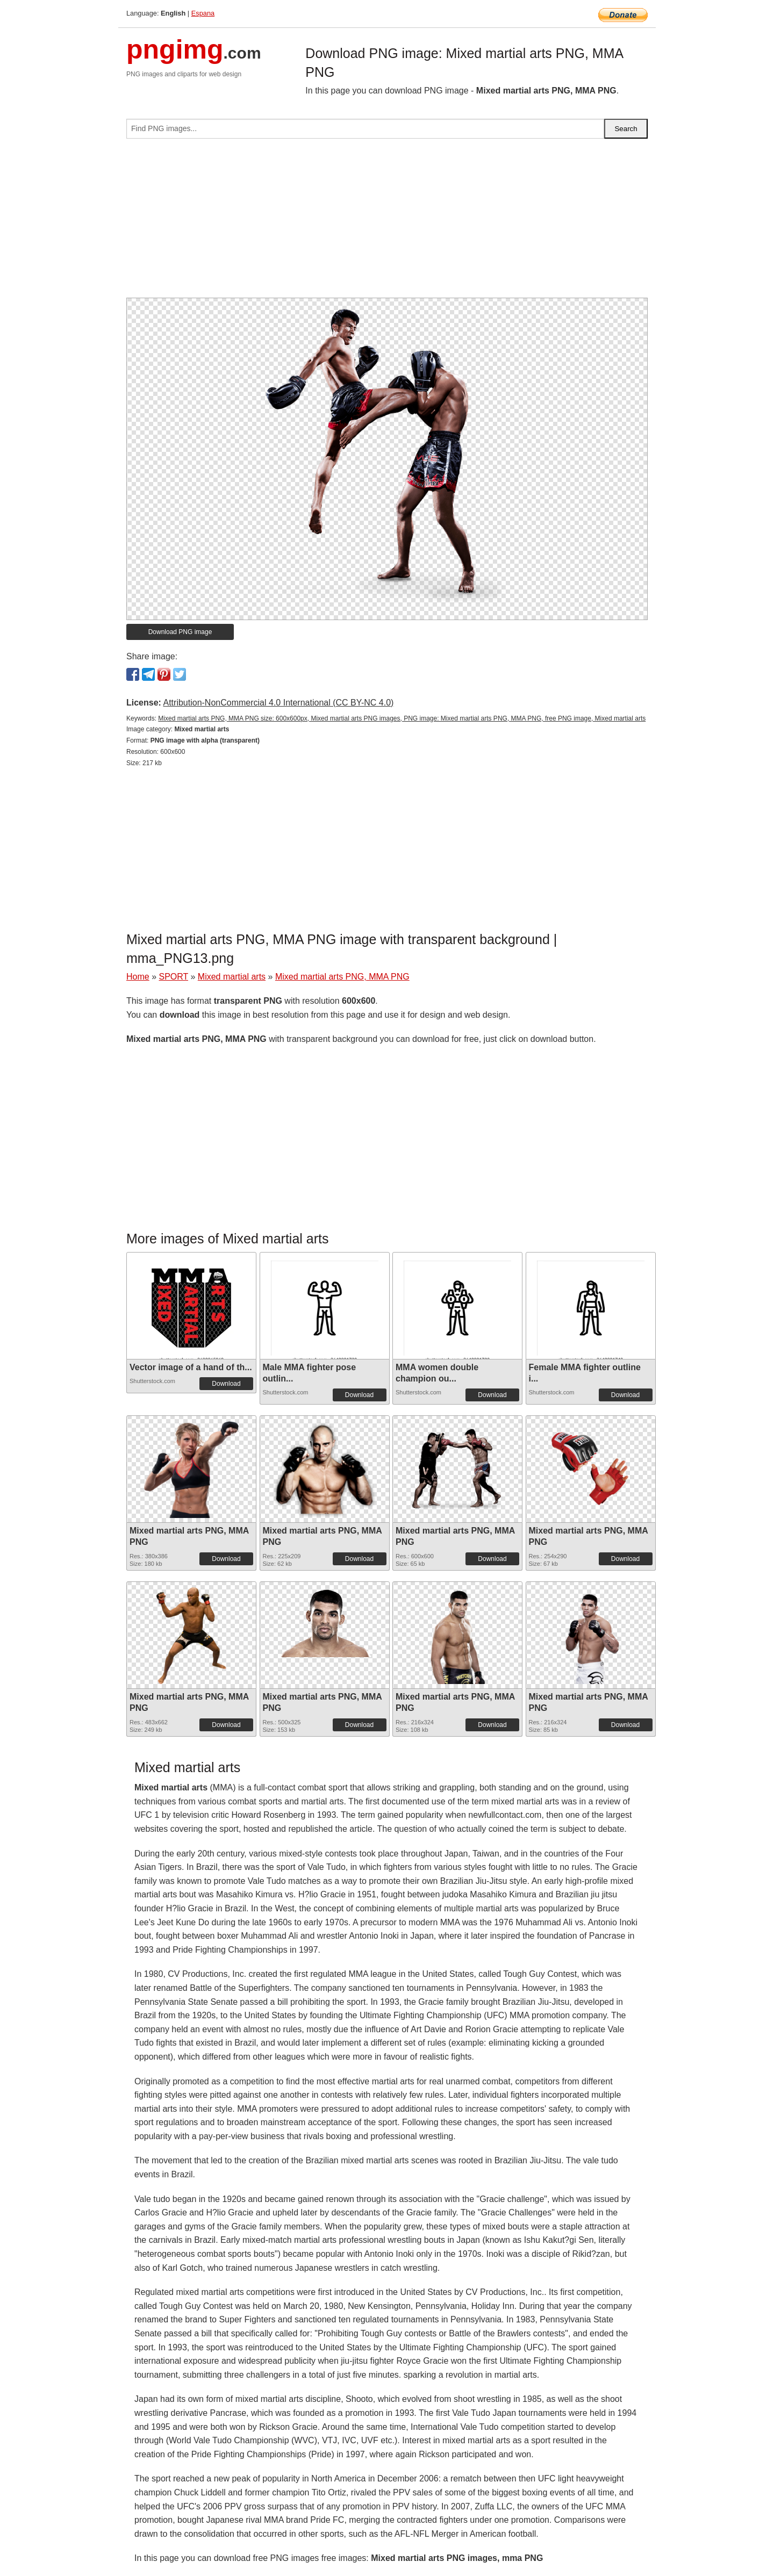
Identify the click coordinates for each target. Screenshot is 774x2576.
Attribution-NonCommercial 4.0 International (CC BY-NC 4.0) (278, 702)
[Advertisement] (387, 222)
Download (226, 1383)
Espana (202, 13)
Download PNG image (180, 632)
